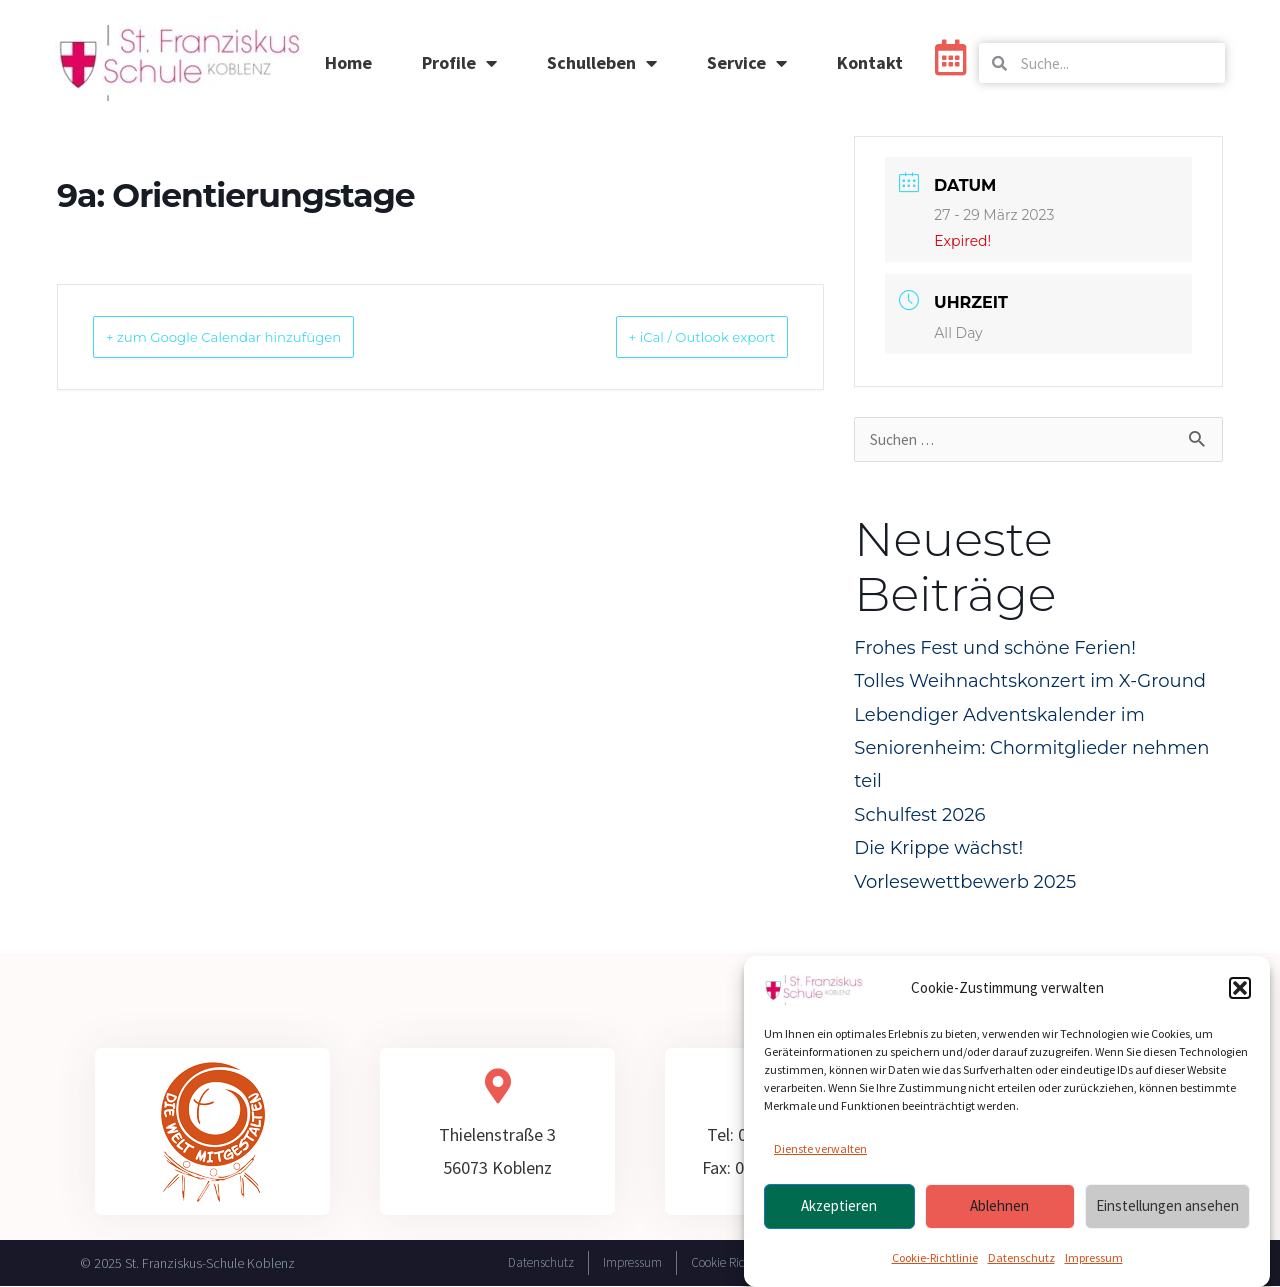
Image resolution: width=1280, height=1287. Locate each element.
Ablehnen (999, 1207)
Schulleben (602, 63)
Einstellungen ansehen (1167, 1207)
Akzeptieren (839, 1207)
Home (348, 62)
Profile (459, 63)
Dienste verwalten (820, 1150)
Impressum (1094, 1258)
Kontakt (870, 62)
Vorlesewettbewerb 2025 (965, 883)
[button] (1240, 990)
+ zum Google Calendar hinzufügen (255, 336)
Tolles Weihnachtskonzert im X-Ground (1030, 682)
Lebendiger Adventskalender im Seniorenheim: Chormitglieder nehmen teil (1031, 749)
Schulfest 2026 (919, 816)
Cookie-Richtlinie (935, 1258)
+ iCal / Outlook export (676, 336)
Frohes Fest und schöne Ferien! (995, 649)
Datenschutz (1021, 1258)
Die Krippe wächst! (938, 849)
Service (747, 63)
